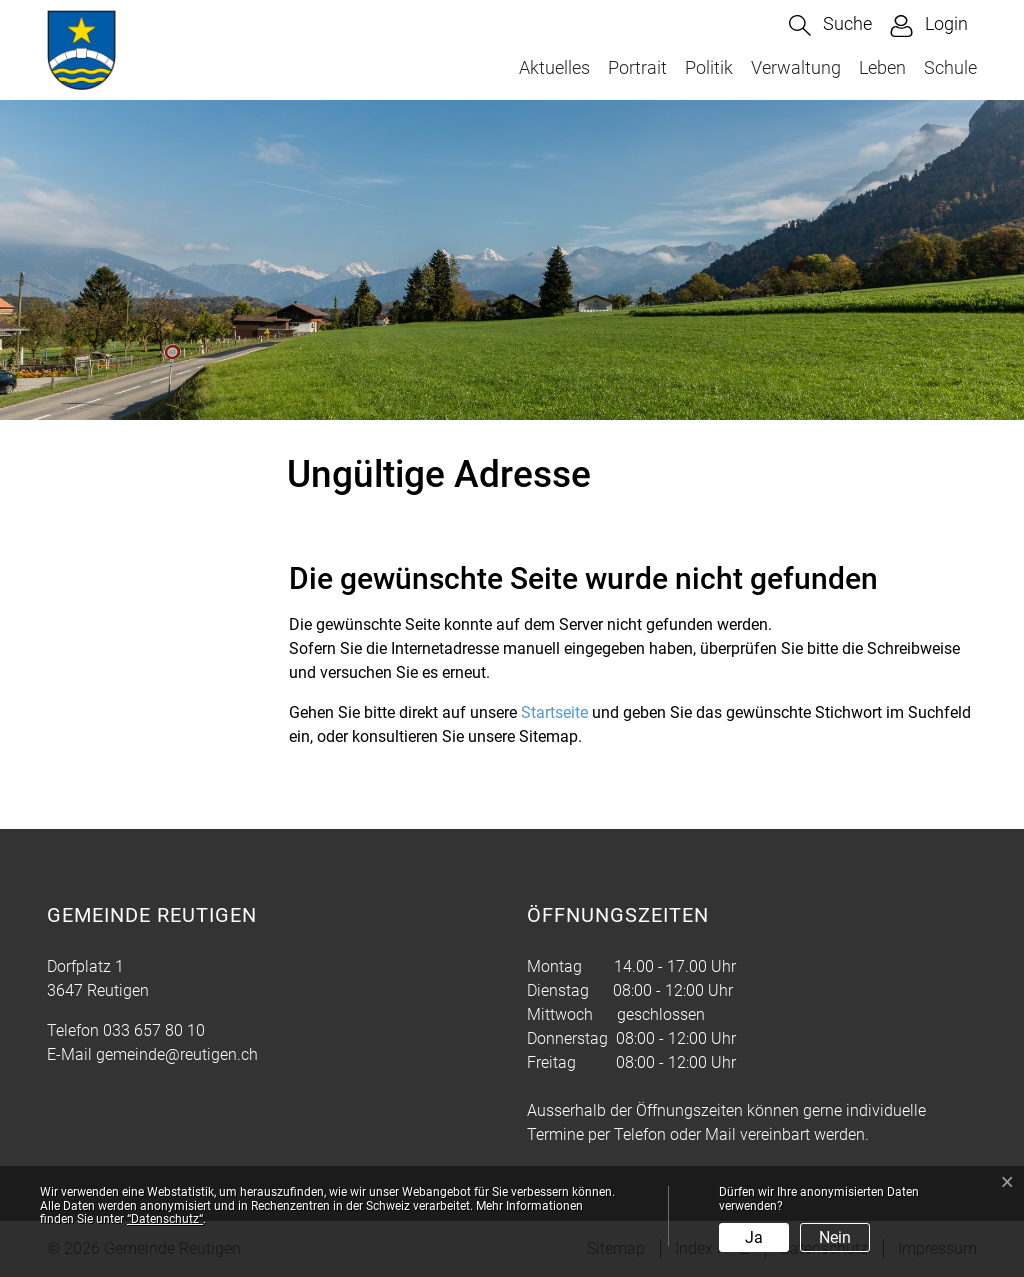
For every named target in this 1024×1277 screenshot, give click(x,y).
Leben (882, 67)
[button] (830, 25)
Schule (950, 67)
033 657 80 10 (154, 1030)
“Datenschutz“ (165, 1219)
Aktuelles (554, 67)
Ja (754, 1237)
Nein (835, 1237)
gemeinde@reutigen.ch (177, 1054)
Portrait (637, 67)
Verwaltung (796, 67)
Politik (709, 67)
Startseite (554, 712)
